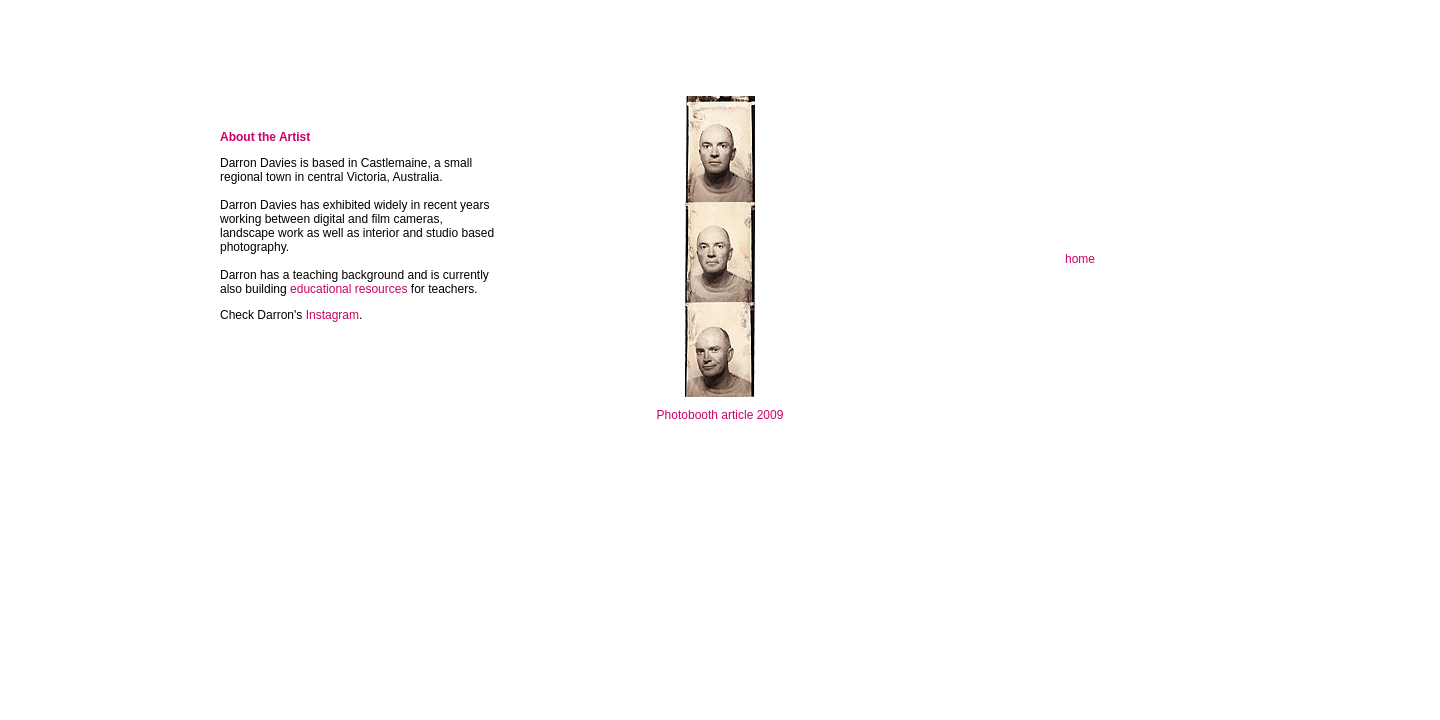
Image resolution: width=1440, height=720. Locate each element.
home (1080, 259)
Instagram (332, 315)
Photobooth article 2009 (720, 415)
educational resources (350, 289)
